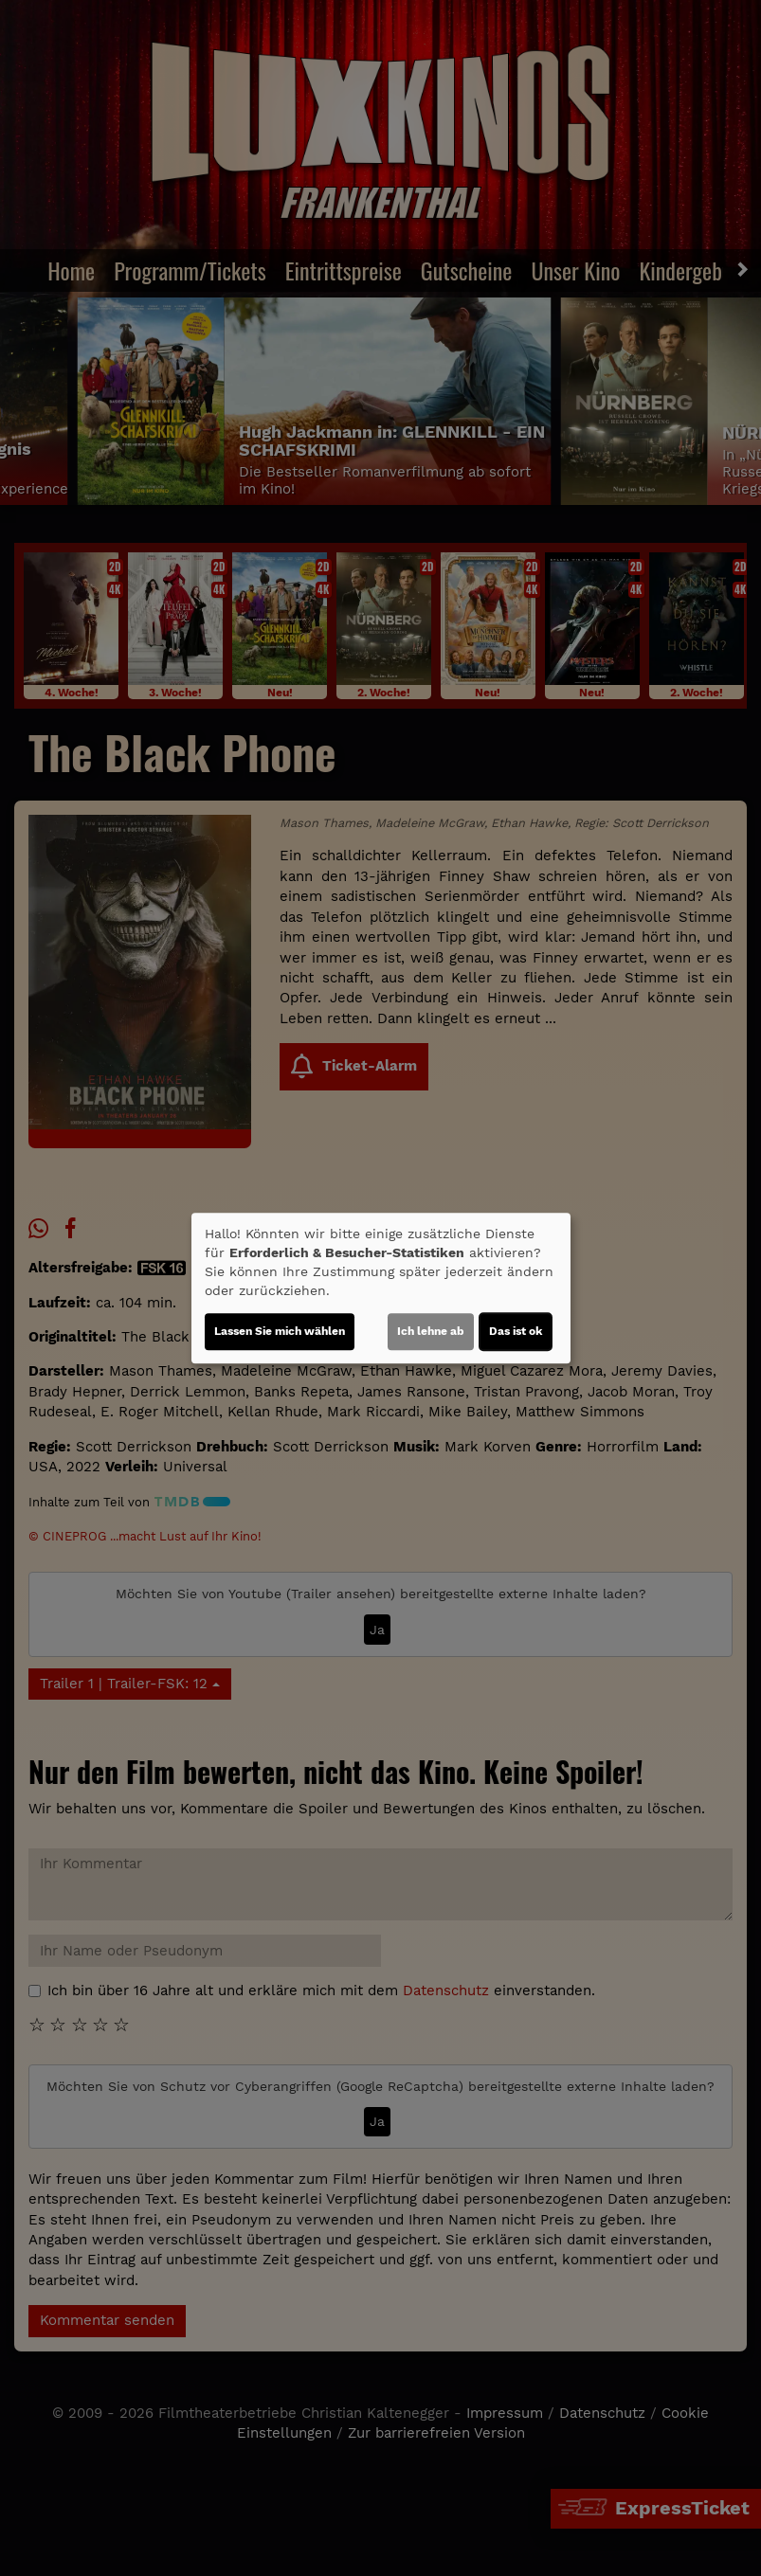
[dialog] (381, 1288)
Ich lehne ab (430, 1331)
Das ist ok (515, 1331)
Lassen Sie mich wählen (279, 1331)
